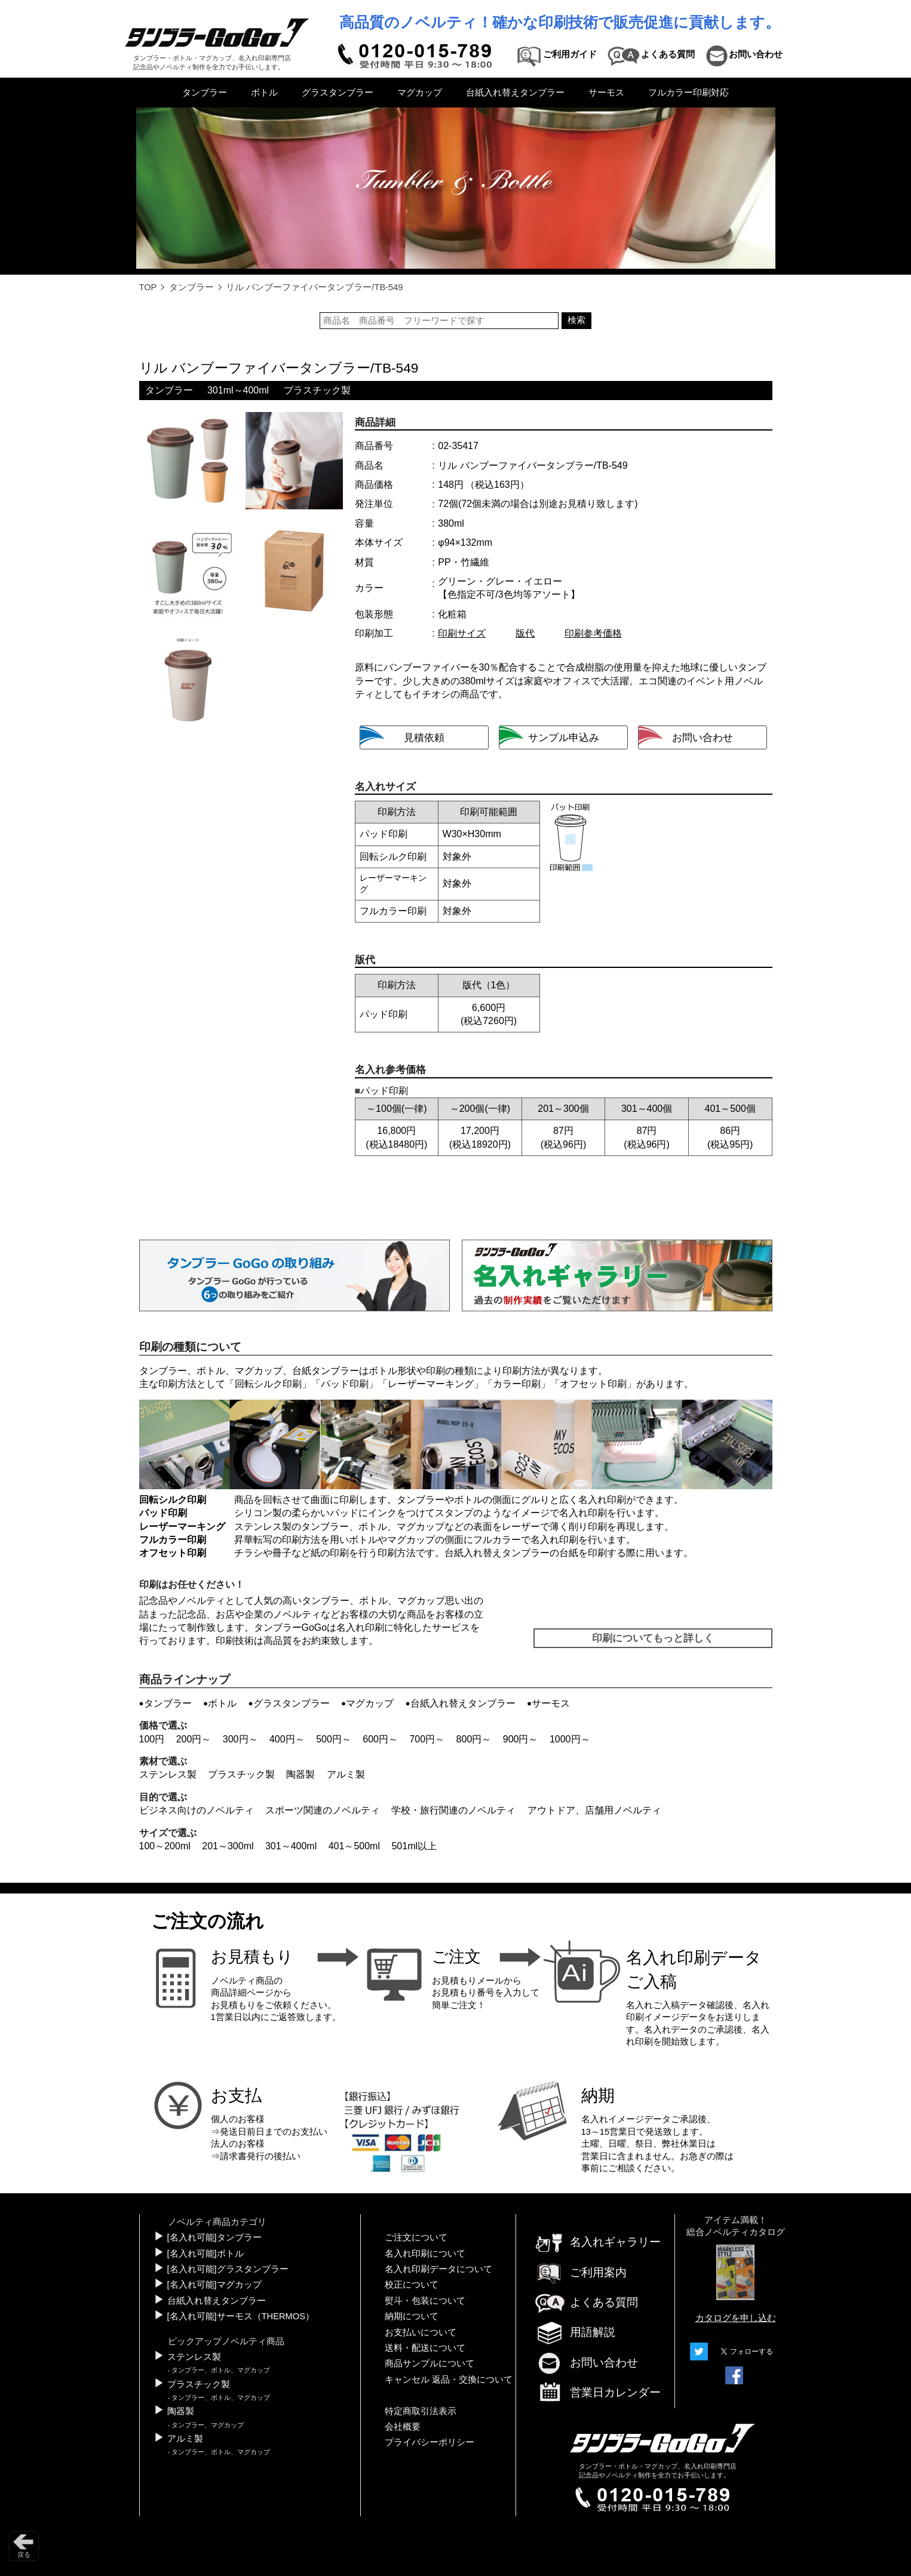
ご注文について (416, 2237)
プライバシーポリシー (429, 2442)
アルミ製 (346, 1774)
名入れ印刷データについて (438, 2269)
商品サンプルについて (429, 2363)
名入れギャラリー (597, 2242)
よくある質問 (586, 2302)
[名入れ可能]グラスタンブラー (228, 2269)
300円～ (240, 1739)
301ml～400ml (238, 390)
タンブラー (204, 92)
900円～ (520, 1739)
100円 (152, 1739)
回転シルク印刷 (268, 1384)
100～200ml (165, 1846)
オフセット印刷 (593, 1384)
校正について (411, 2284)
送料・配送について (425, 2348)
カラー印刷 (517, 1384)
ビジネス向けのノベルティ (196, 1810)
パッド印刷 (345, 1384)
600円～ (380, 1739)
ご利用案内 (580, 2272)
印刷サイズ (462, 633)
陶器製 (300, 1774)
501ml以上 (414, 1846)
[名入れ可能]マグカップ (214, 2284)
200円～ (193, 1739)
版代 (525, 633)
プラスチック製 (317, 390)
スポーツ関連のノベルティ (322, 1810)
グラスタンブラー (337, 92)
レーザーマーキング (431, 1384)
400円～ (287, 1739)
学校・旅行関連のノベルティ (453, 1810)
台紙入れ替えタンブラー (515, 92)
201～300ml (227, 1846)
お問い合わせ (586, 2362)
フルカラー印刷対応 (688, 92)
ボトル (264, 92)
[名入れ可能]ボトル (205, 2253)
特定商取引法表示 (420, 2411)
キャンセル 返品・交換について (449, 2379)
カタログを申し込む (735, 2318)
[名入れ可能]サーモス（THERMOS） (240, 2316)
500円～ (333, 1739)
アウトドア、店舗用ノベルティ (594, 1810)
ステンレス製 (168, 1774)
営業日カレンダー (597, 2393)
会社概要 (403, 2426)
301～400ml (291, 1846)
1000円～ (570, 1739)
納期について (411, 2316)
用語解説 (574, 2332)
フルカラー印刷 (172, 1540)
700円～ (426, 1739)
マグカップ (419, 92)
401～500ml (354, 1846)
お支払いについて (420, 2332)
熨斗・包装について (425, 2301)
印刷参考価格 (593, 633)
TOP (148, 287)
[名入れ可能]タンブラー (214, 2237)
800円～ (474, 1739)
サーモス (606, 92)
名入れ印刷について (425, 2253)
